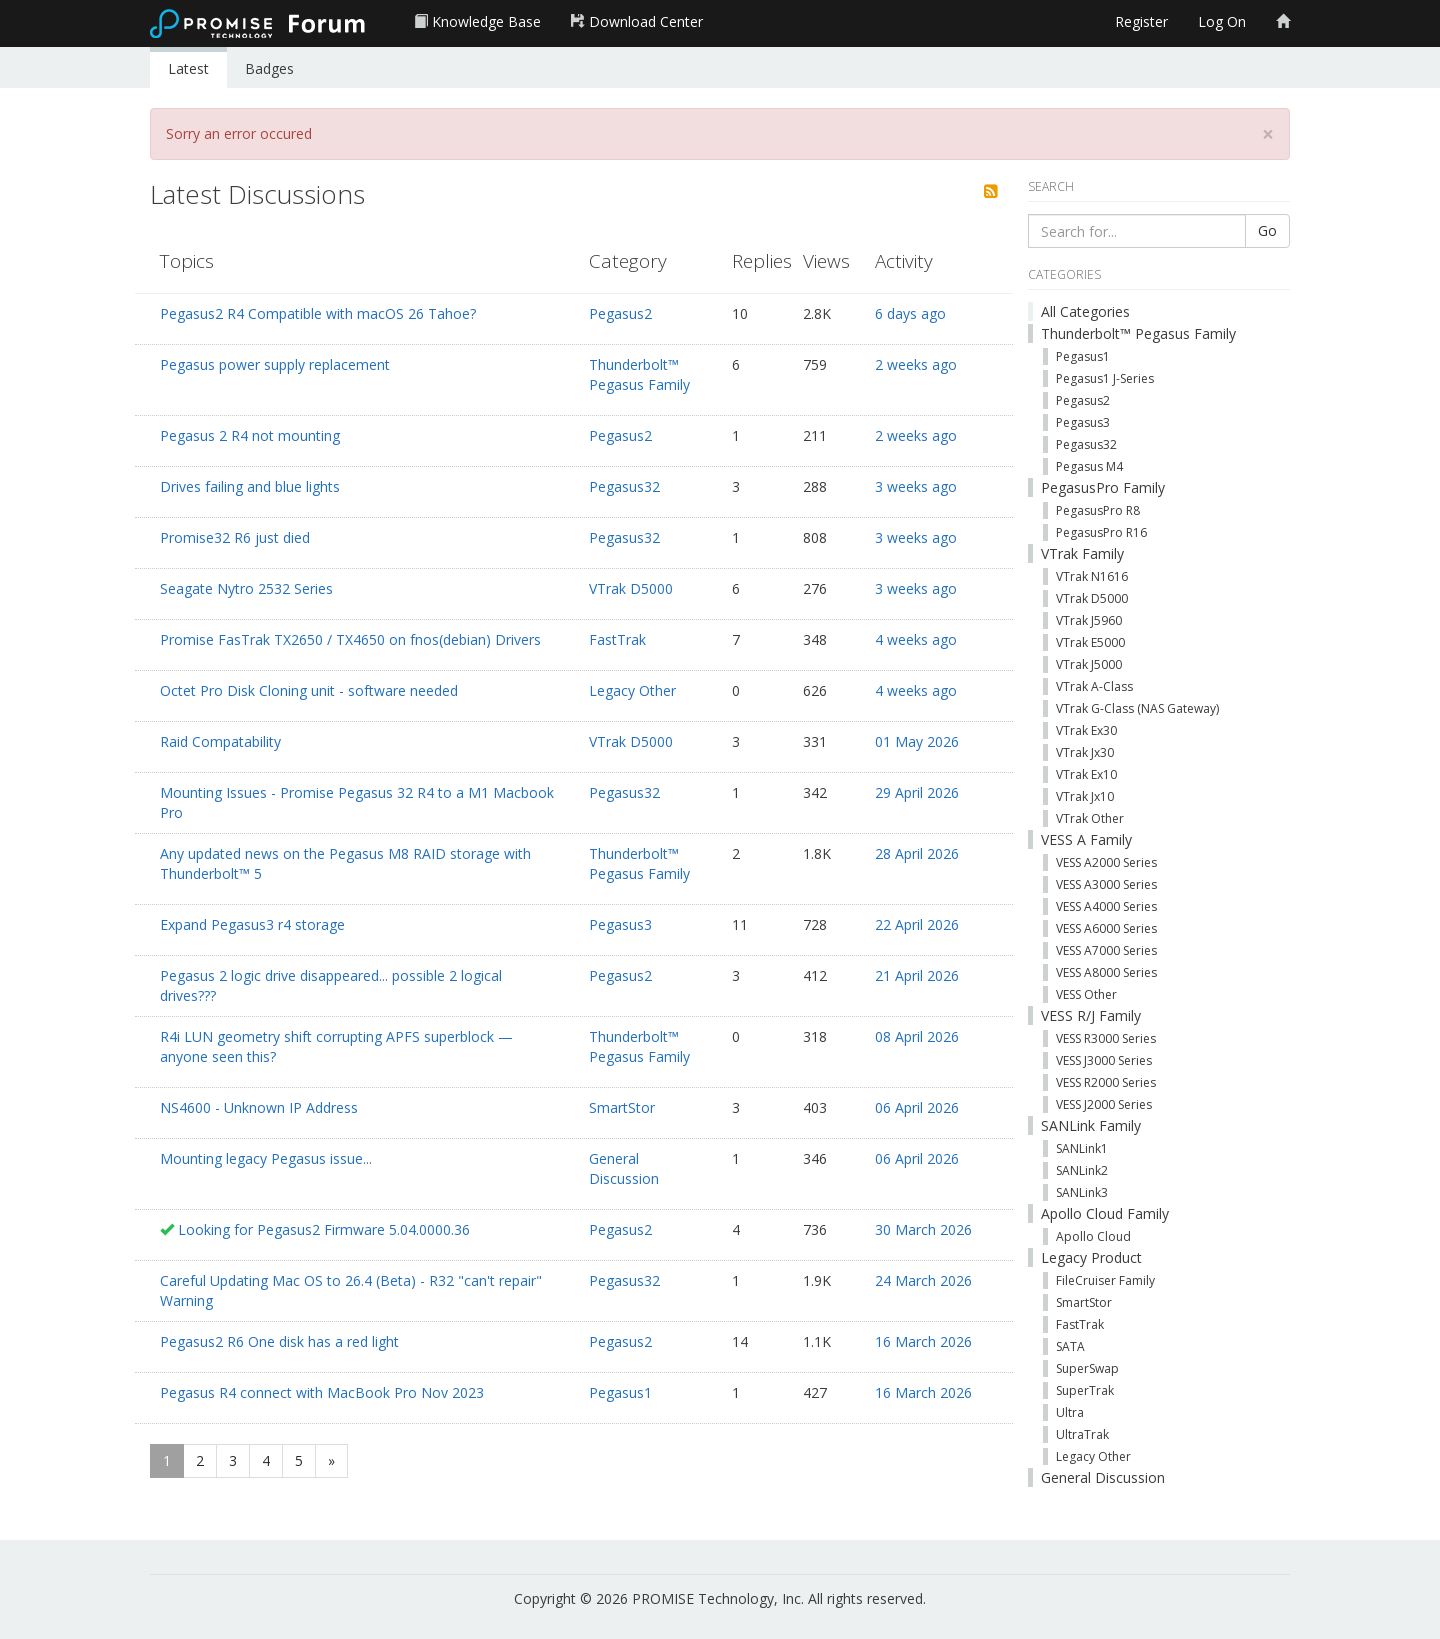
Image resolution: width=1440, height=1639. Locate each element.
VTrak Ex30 (1086, 730)
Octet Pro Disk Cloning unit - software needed (309, 690)
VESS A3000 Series (1106, 884)
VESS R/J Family (1091, 1015)
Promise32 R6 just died (235, 537)
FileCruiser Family (1105, 1280)
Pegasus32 (624, 486)
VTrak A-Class (1094, 686)
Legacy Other (632, 690)
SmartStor (622, 1107)
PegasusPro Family (1103, 487)
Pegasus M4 (1089, 466)
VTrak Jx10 (1085, 796)
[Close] (1268, 134)
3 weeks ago (916, 486)
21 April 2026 (917, 975)
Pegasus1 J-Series (1105, 378)
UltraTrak (1082, 1434)
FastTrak (617, 639)
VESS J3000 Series (1104, 1060)
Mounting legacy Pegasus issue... (266, 1158)
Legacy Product (1091, 1257)
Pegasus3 (620, 924)
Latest (188, 68)
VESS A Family (1086, 839)
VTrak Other (1090, 818)
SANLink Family (1091, 1125)
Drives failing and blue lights (250, 486)
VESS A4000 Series (1106, 906)
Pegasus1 (620, 1392)
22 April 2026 (917, 924)
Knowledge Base (477, 21)
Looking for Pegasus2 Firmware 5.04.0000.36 (324, 1229)
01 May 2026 (917, 741)
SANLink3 (1082, 1192)
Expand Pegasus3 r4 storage (252, 924)
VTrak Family (1082, 553)
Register (1141, 21)
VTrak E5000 (1090, 642)
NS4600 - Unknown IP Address (259, 1107)
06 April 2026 (917, 1107)
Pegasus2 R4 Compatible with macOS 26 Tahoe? (318, 313)
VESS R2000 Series (1106, 1082)
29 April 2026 (917, 792)
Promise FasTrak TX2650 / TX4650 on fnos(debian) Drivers (350, 639)
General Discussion (624, 1168)
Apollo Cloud (1093, 1236)
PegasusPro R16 (1101, 532)
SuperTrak (1085, 1390)
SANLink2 (1082, 1170)
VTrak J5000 (1089, 664)
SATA (1070, 1346)
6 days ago (910, 313)
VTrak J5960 (1089, 620)
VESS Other (1086, 994)
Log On (1222, 21)
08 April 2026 (917, 1036)
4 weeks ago (916, 639)
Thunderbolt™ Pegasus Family (639, 374)
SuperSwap (1087, 1368)
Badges (269, 68)
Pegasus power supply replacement (275, 364)
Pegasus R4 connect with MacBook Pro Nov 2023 (322, 1392)
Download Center (637, 21)
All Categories (1085, 311)
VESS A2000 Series (1106, 862)
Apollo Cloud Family (1105, 1213)
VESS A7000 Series (1106, 950)
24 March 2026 (923, 1280)
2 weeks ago (916, 364)
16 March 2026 (923, 1341)
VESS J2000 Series (1104, 1104)
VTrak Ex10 (1086, 774)
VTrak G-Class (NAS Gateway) (1137, 708)
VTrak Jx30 (1085, 752)
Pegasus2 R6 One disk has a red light (279, 1341)
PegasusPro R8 (1098, 510)
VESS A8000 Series (1106, 972)
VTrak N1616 (1092, 576)
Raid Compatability (220, 741)
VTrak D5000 (631, 588)
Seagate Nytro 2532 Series (246, 588)
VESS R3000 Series (1106, 1038)
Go (1267, 230)
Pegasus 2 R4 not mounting (250, 435)
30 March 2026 (923, 1229)
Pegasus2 (620, 313)
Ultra (1070, 1412)
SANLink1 (1082, 1148)
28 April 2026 (917, 853)
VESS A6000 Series (1106, 928)
